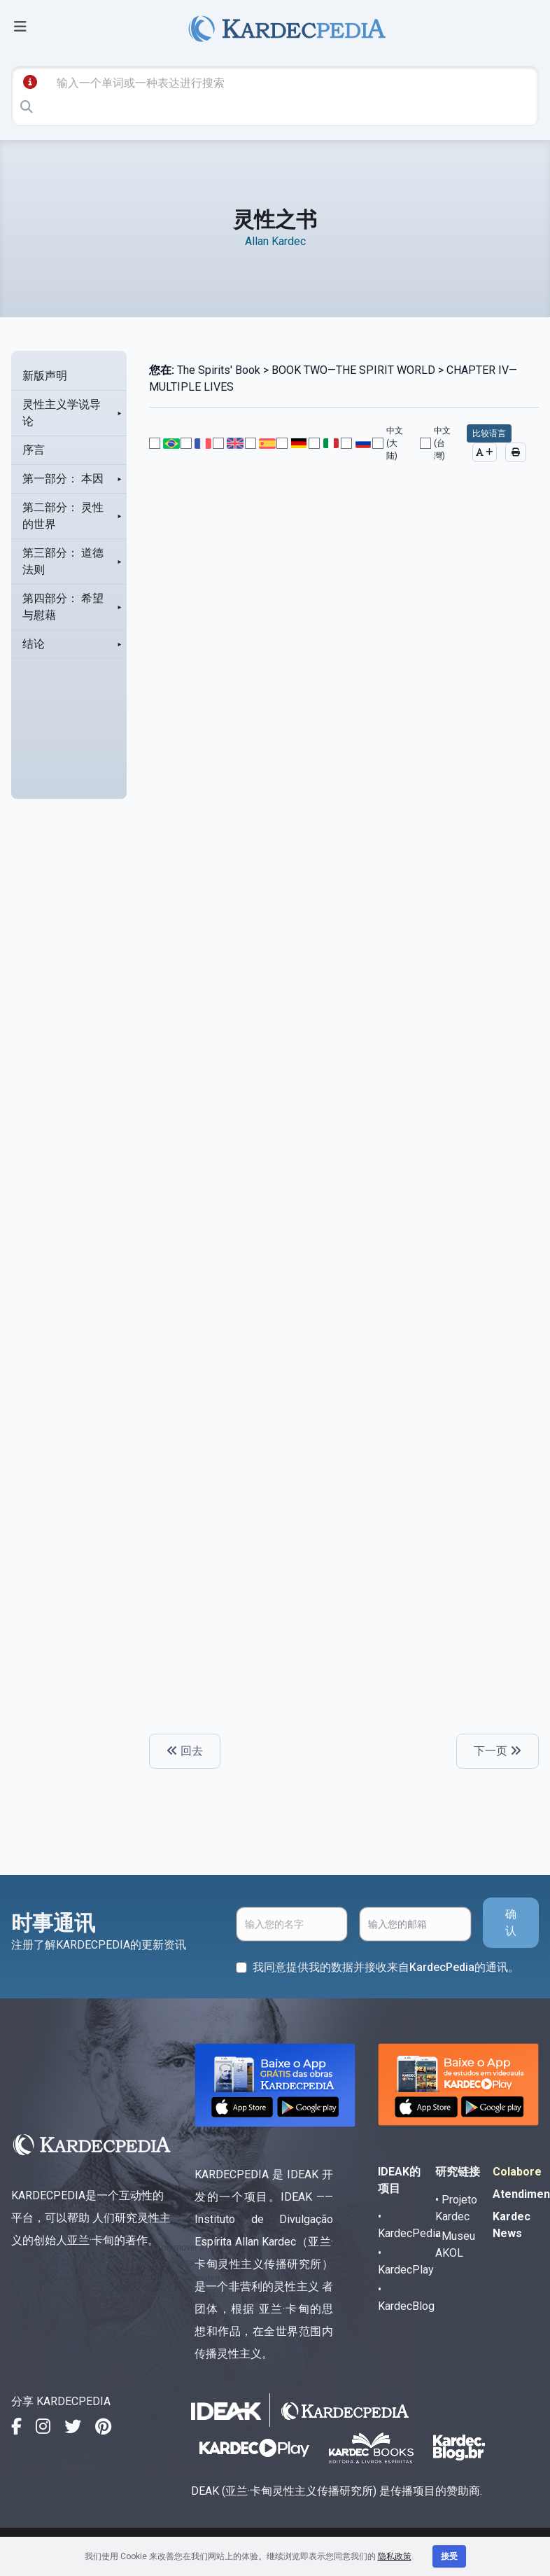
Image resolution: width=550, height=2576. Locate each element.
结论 (33, 643)
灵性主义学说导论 (61, 413)
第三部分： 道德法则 (63, 561)
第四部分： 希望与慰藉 (63, 607)
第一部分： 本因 (63, 478)
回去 (185, 1750)
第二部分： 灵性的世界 (63, 516)
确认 (510, 1922)
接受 (449, 2556)
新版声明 (44, 375)
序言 (33, 450)
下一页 (497, 1750)
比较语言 (489, 433)
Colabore (517, 2171)
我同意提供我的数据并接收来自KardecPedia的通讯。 (386, 1967)
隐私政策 (394, 2556)
